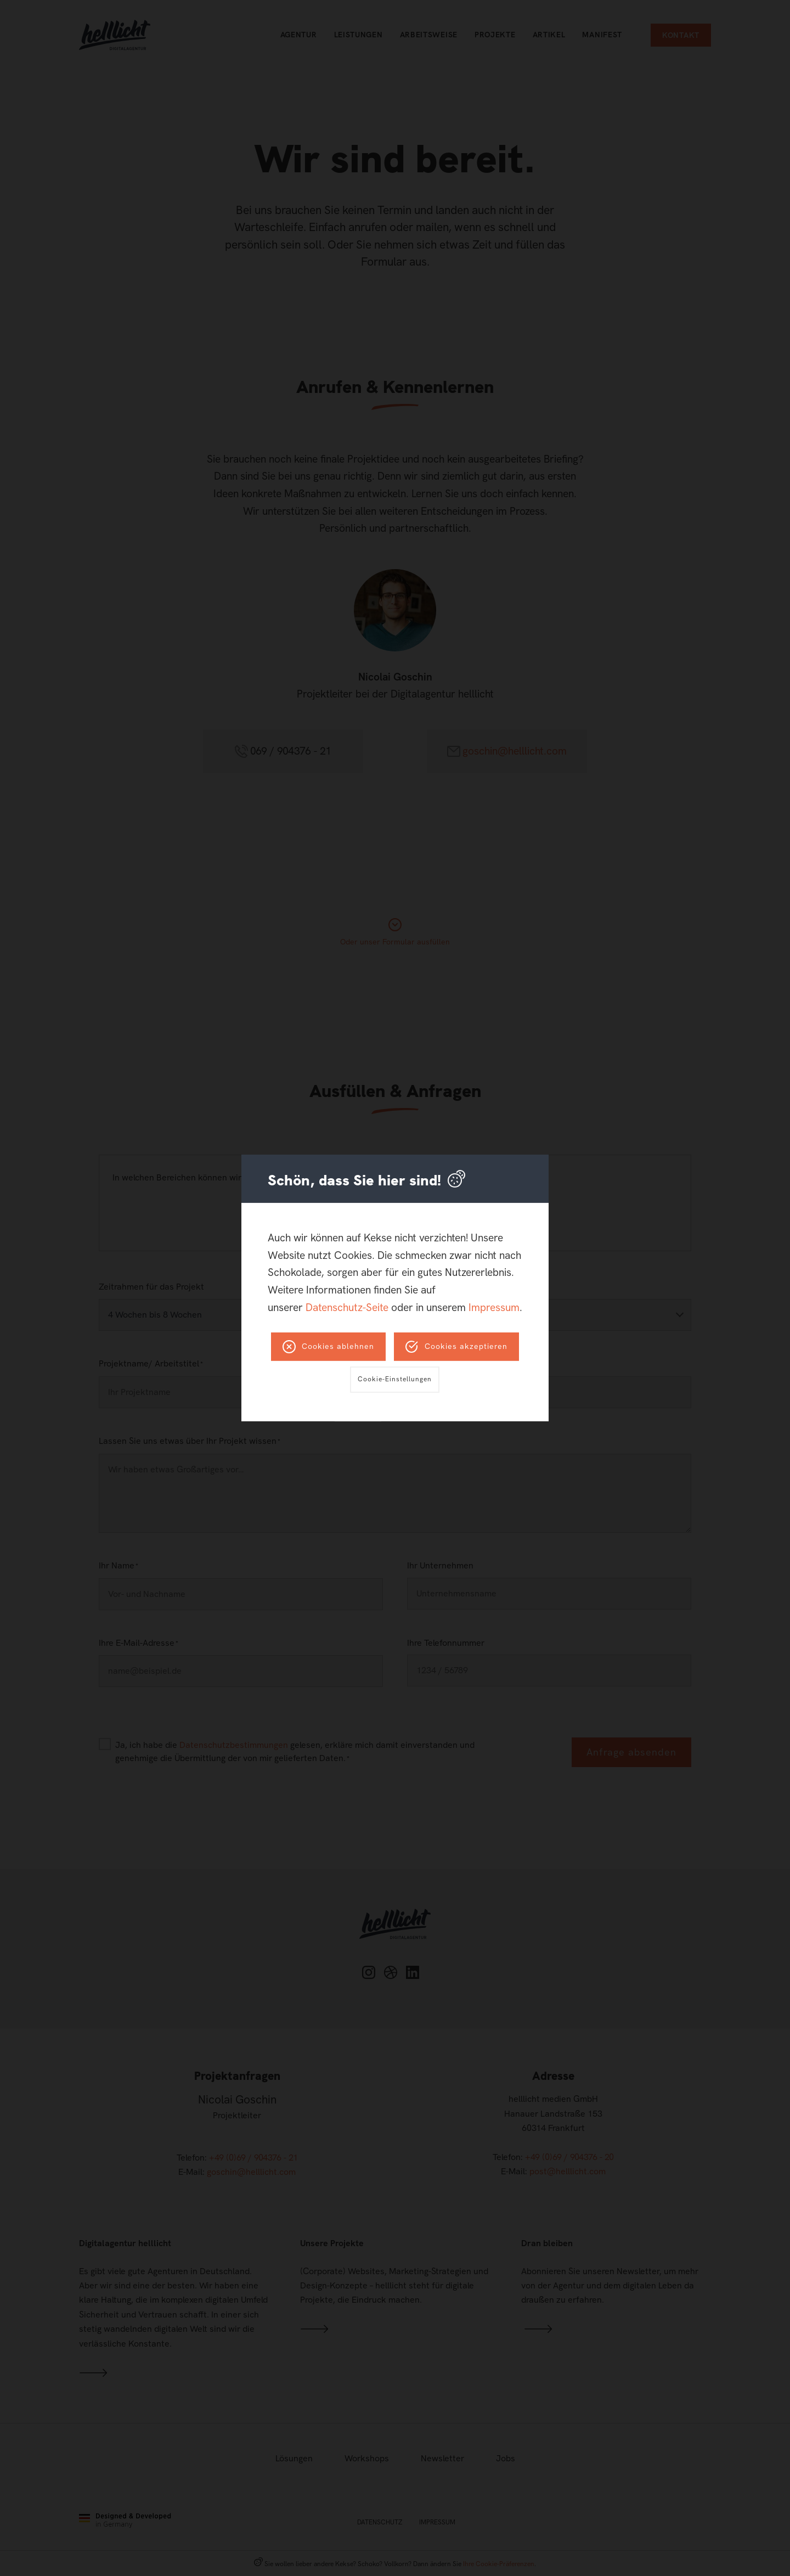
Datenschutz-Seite (347, 1307)
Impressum (494, 1307)
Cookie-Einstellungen (395, 1379)
